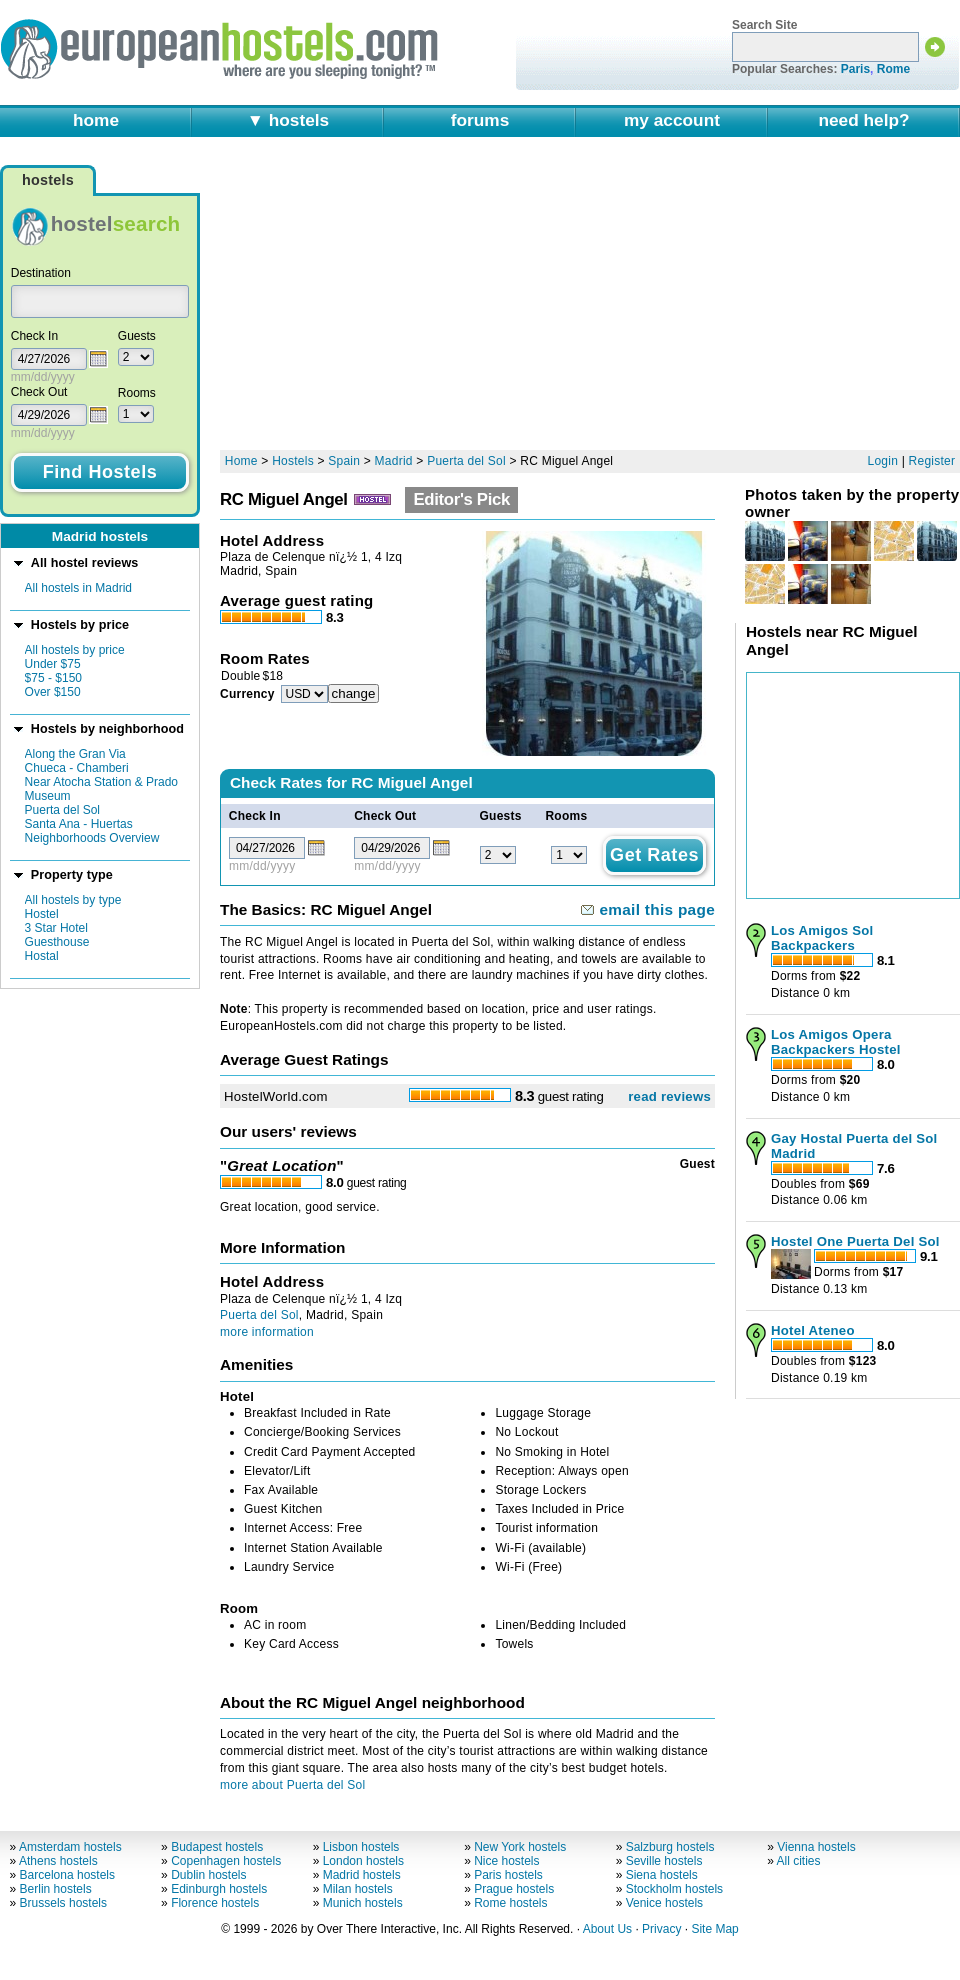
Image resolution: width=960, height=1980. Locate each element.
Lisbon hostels (361, 1847)
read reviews (669, 1096)
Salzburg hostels (670, 1847)
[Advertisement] (524, 302)
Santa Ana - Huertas (79, 824)
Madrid (394, 461)
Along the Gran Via (75, 754)
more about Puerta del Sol (292, 1785)
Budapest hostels (217, 1847)
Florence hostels (215, 1903)
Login (883, 461)
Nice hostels (506, 1861)
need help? (863, 120)
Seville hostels (664, 1861)
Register (932, 461)
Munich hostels (363, 1903)
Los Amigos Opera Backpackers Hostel (836, 1042)
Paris (855, 69)
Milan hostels (358, 1889)
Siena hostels (662, 1875)
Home (241, 461)
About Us (607, 1929)
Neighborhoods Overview (92, 838)
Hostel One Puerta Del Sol (855, 1241)
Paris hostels (508, 1875)
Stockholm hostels (674, 1889)
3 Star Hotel (56, 928)
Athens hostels (58, 1861)
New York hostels (520, 1847)
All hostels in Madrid (78, 588)
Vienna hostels (816, 1847)
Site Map (714, 1929)
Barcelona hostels (67, 1875)
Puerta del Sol (62, 810)
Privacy (661, 1929)
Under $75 (53, 664)
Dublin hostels (208, 1875)
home (96, 120)
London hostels (363, 1861)
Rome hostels (510, 1903)
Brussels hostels (63, 1903)
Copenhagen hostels (226, 1861)
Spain (344, 461)
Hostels (293, 461)
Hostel (42, 914)
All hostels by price (75, 650)
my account (672, 120)
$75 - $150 (53, 678)
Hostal (42, 956)
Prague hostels (514, 1889)
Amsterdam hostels (70, 1847)
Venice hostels (664, 1903)
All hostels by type (73, 900)
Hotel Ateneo (813, 1330)
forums (480, 120)
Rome (893, 69)
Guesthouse (57, 942)
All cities (799, 1861)
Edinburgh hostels (219, 1889)
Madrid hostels (362, 1875)
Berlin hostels (56, 1889)
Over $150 (53, 692)
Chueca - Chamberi (77, 768)
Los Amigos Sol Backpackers (822, 938)
